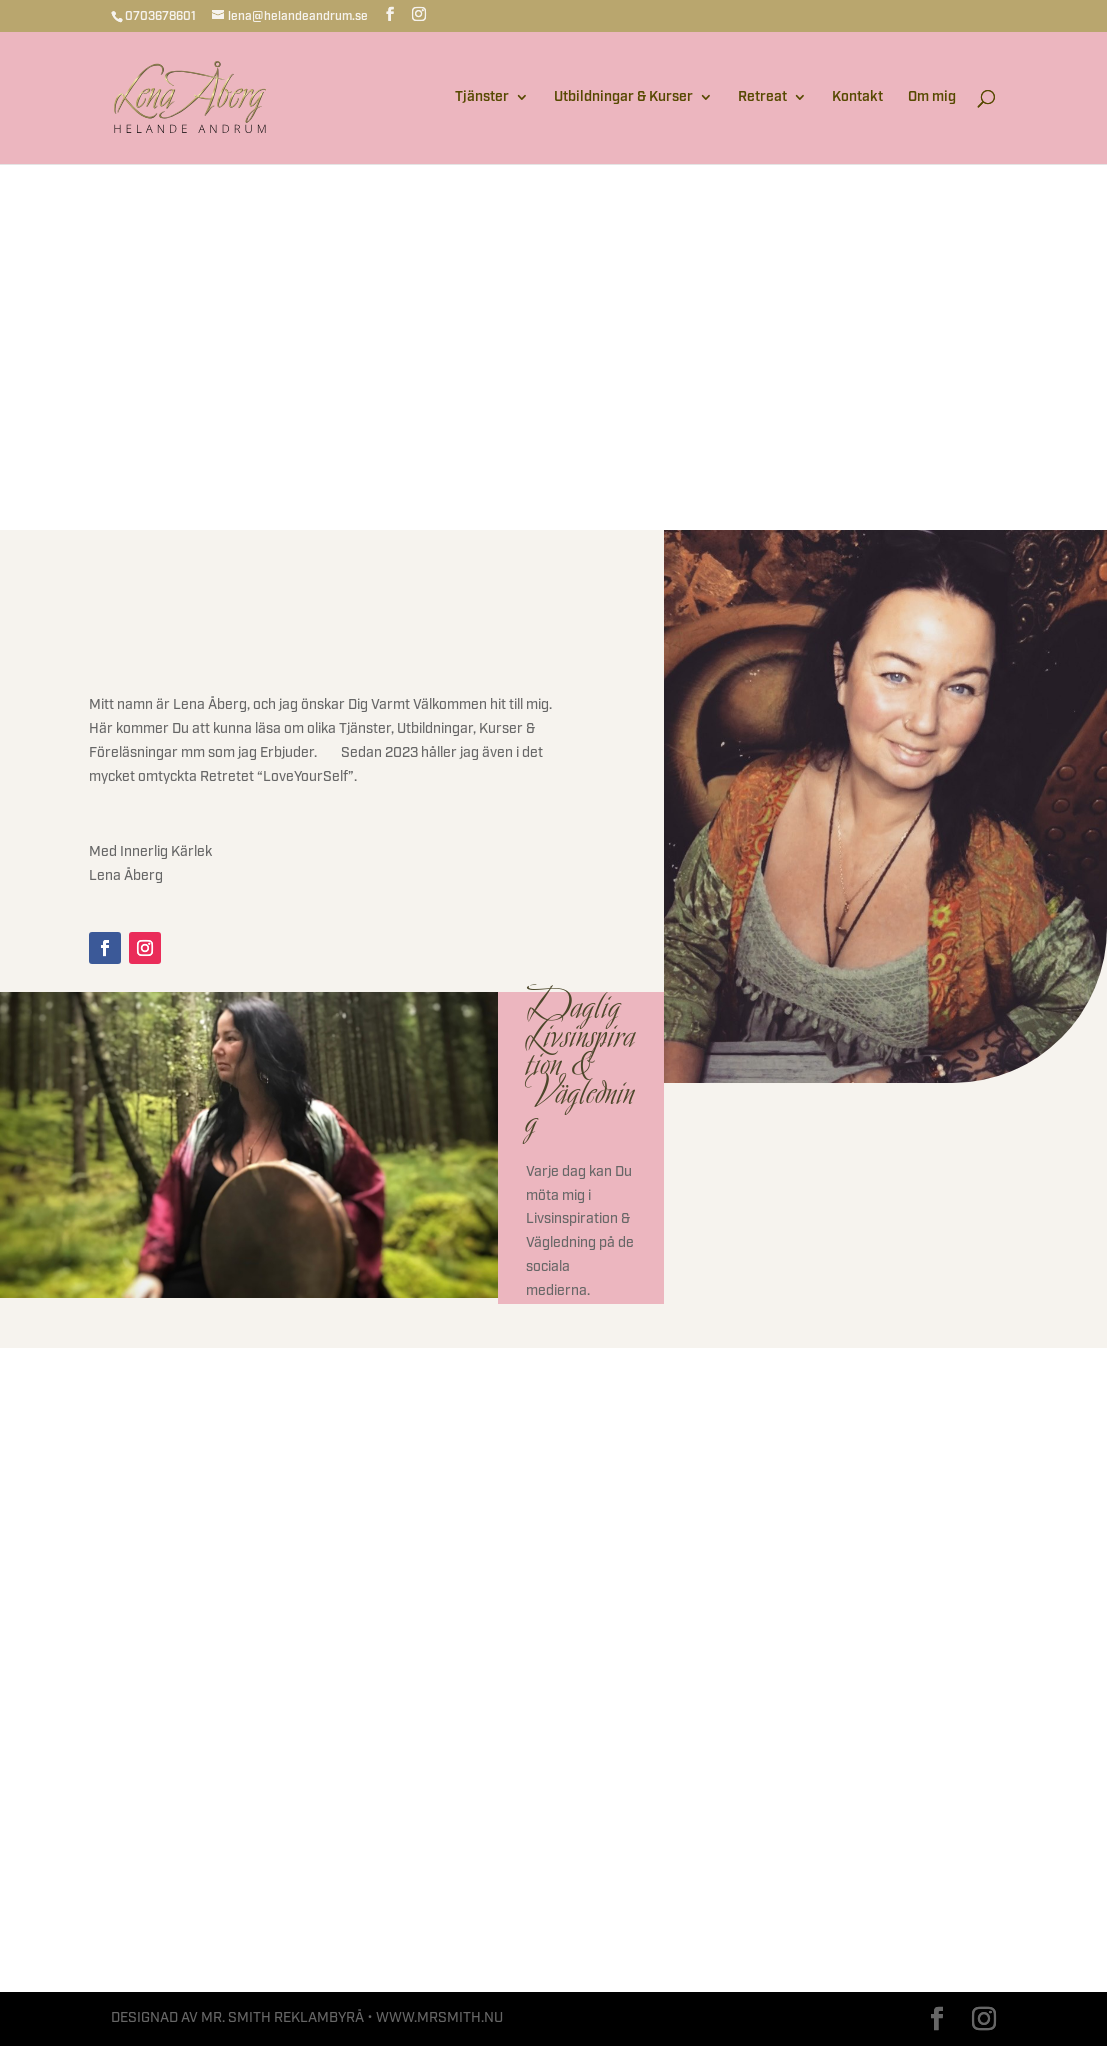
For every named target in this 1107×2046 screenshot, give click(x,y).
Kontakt (857, 98)
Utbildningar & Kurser (623, 98)
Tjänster (482, 98)
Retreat (762, 98)
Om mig (932, 98)
